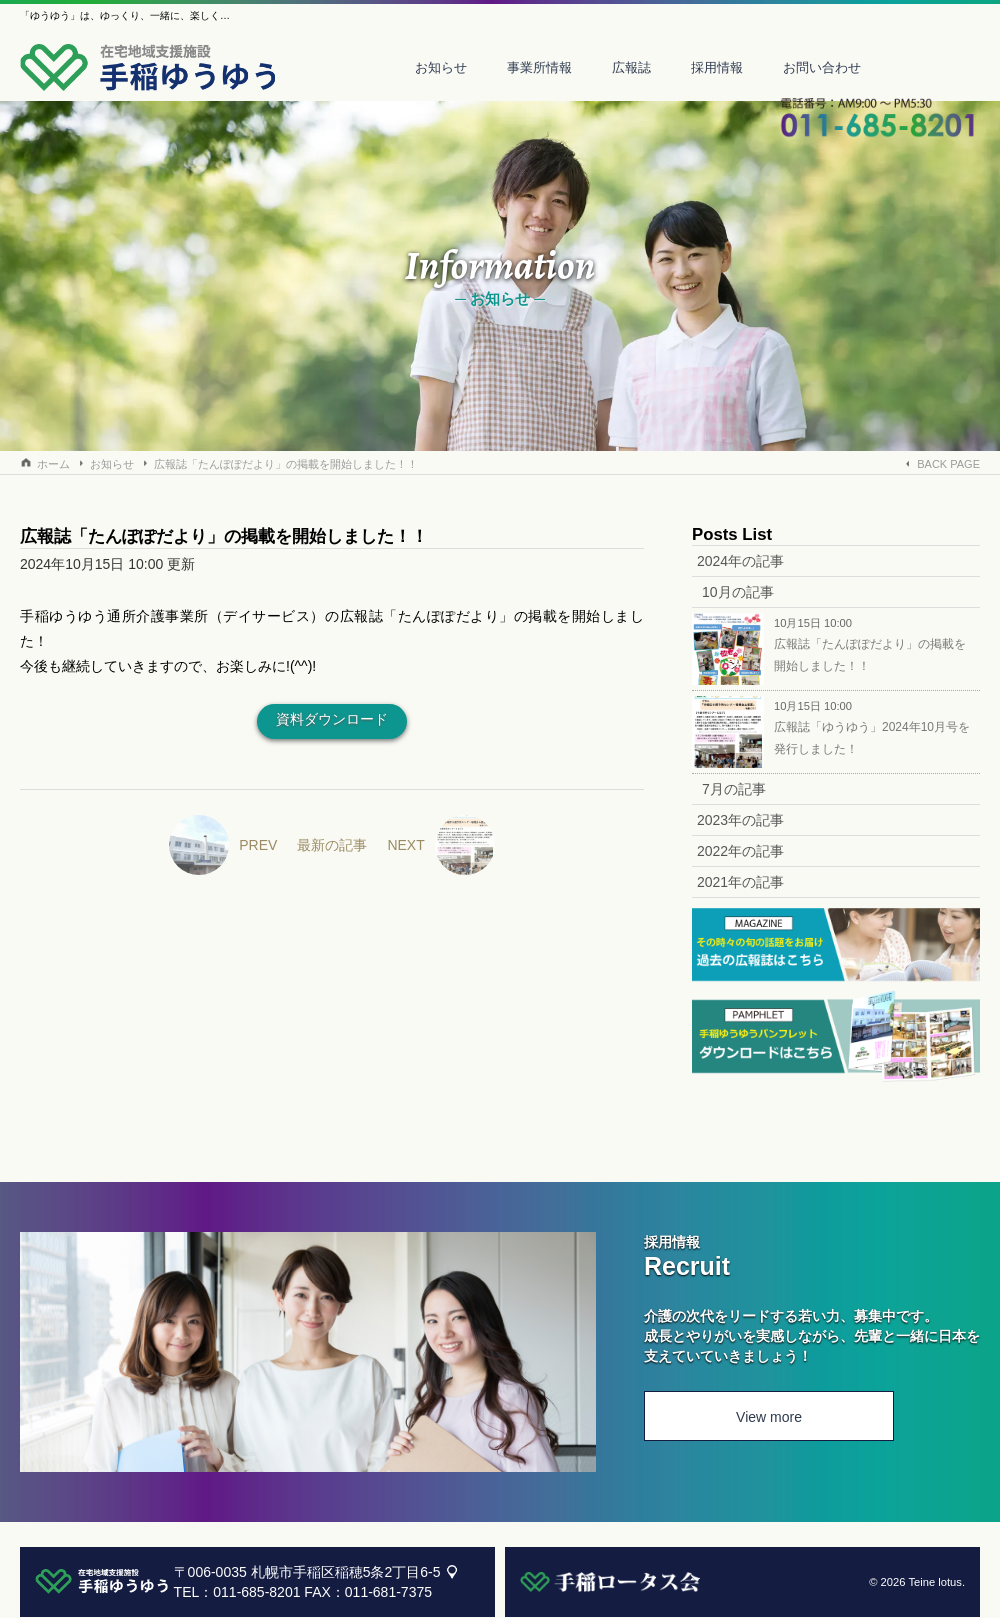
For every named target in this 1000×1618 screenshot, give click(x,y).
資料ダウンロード (332, 719)
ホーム (53, 464)
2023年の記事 (740, 820)
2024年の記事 (740, 561)
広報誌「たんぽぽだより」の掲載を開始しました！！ (286, 464)
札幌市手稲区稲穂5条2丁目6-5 (346, 1572)
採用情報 (717, 67)
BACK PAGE (948, 464)
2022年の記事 (740, 851)
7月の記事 (734, 789)
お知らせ (441, 67)
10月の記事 (738, 592)
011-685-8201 (256, 1592)
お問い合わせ (822, 67)
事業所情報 (539, 67)
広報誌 (631, 67)
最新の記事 (332, 845)
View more (769, 1417)
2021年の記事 (740, 882)
